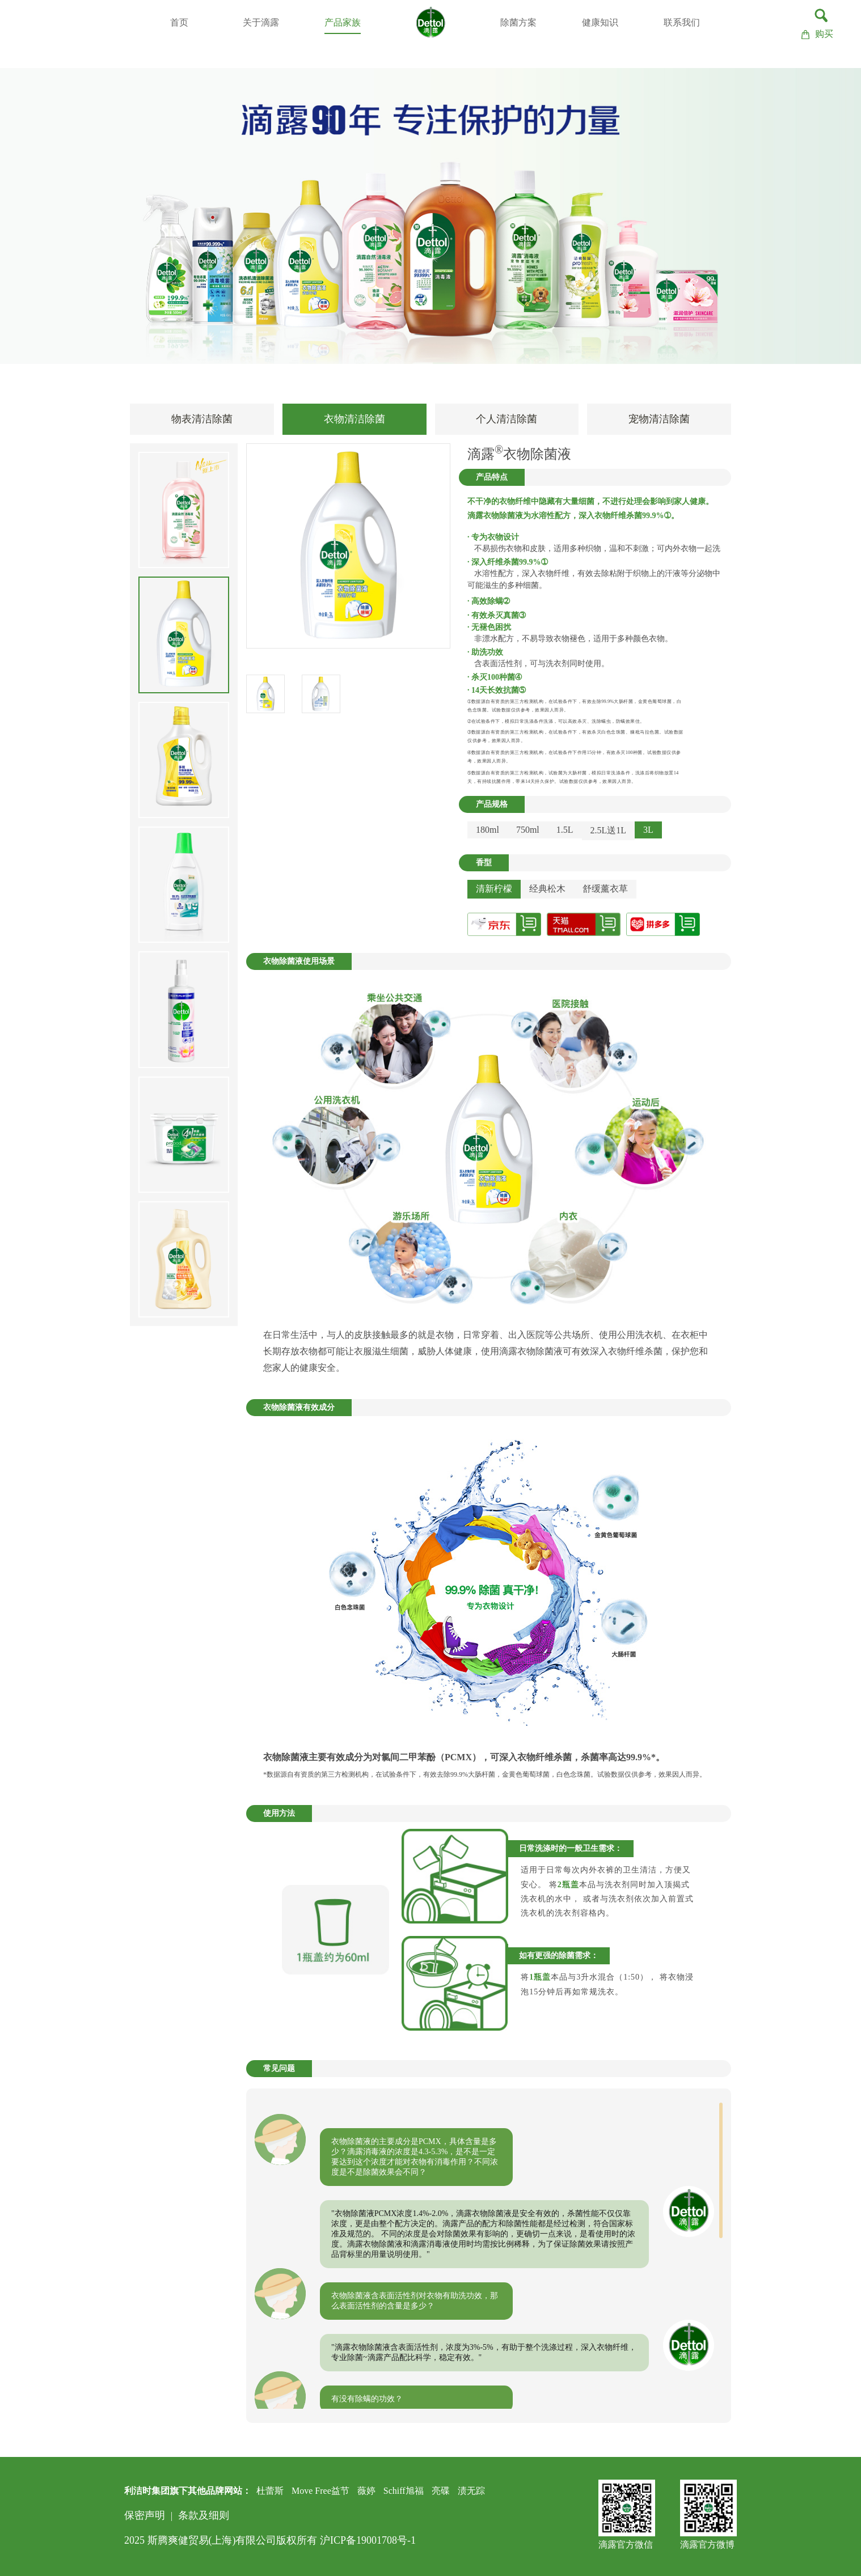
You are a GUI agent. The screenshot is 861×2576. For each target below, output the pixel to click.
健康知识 (600, 22)
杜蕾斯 (270, 2491)
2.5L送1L (608, 830)
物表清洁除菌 (202, 419)
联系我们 (682, 22)
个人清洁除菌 (506, 419)
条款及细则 (203, 2515)
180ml (487, 829)
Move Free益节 (320, 2491)
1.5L (564, 829)
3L (648, 829)
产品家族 (342, 22)
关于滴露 (261, 22)
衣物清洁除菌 (354, 419)
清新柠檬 (494, 888)
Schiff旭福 (403, 2491)
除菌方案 (518, 22)
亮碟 (441, 2491)
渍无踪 (471, 2491)
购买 (817, 34)
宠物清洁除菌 (659, 419)
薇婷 (366, 2491)
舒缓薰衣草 (605, 888)
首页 (179, 22)
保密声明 (144, 2515)
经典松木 (547, 888)
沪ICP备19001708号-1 (368, 2540)
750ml (527, 829)
